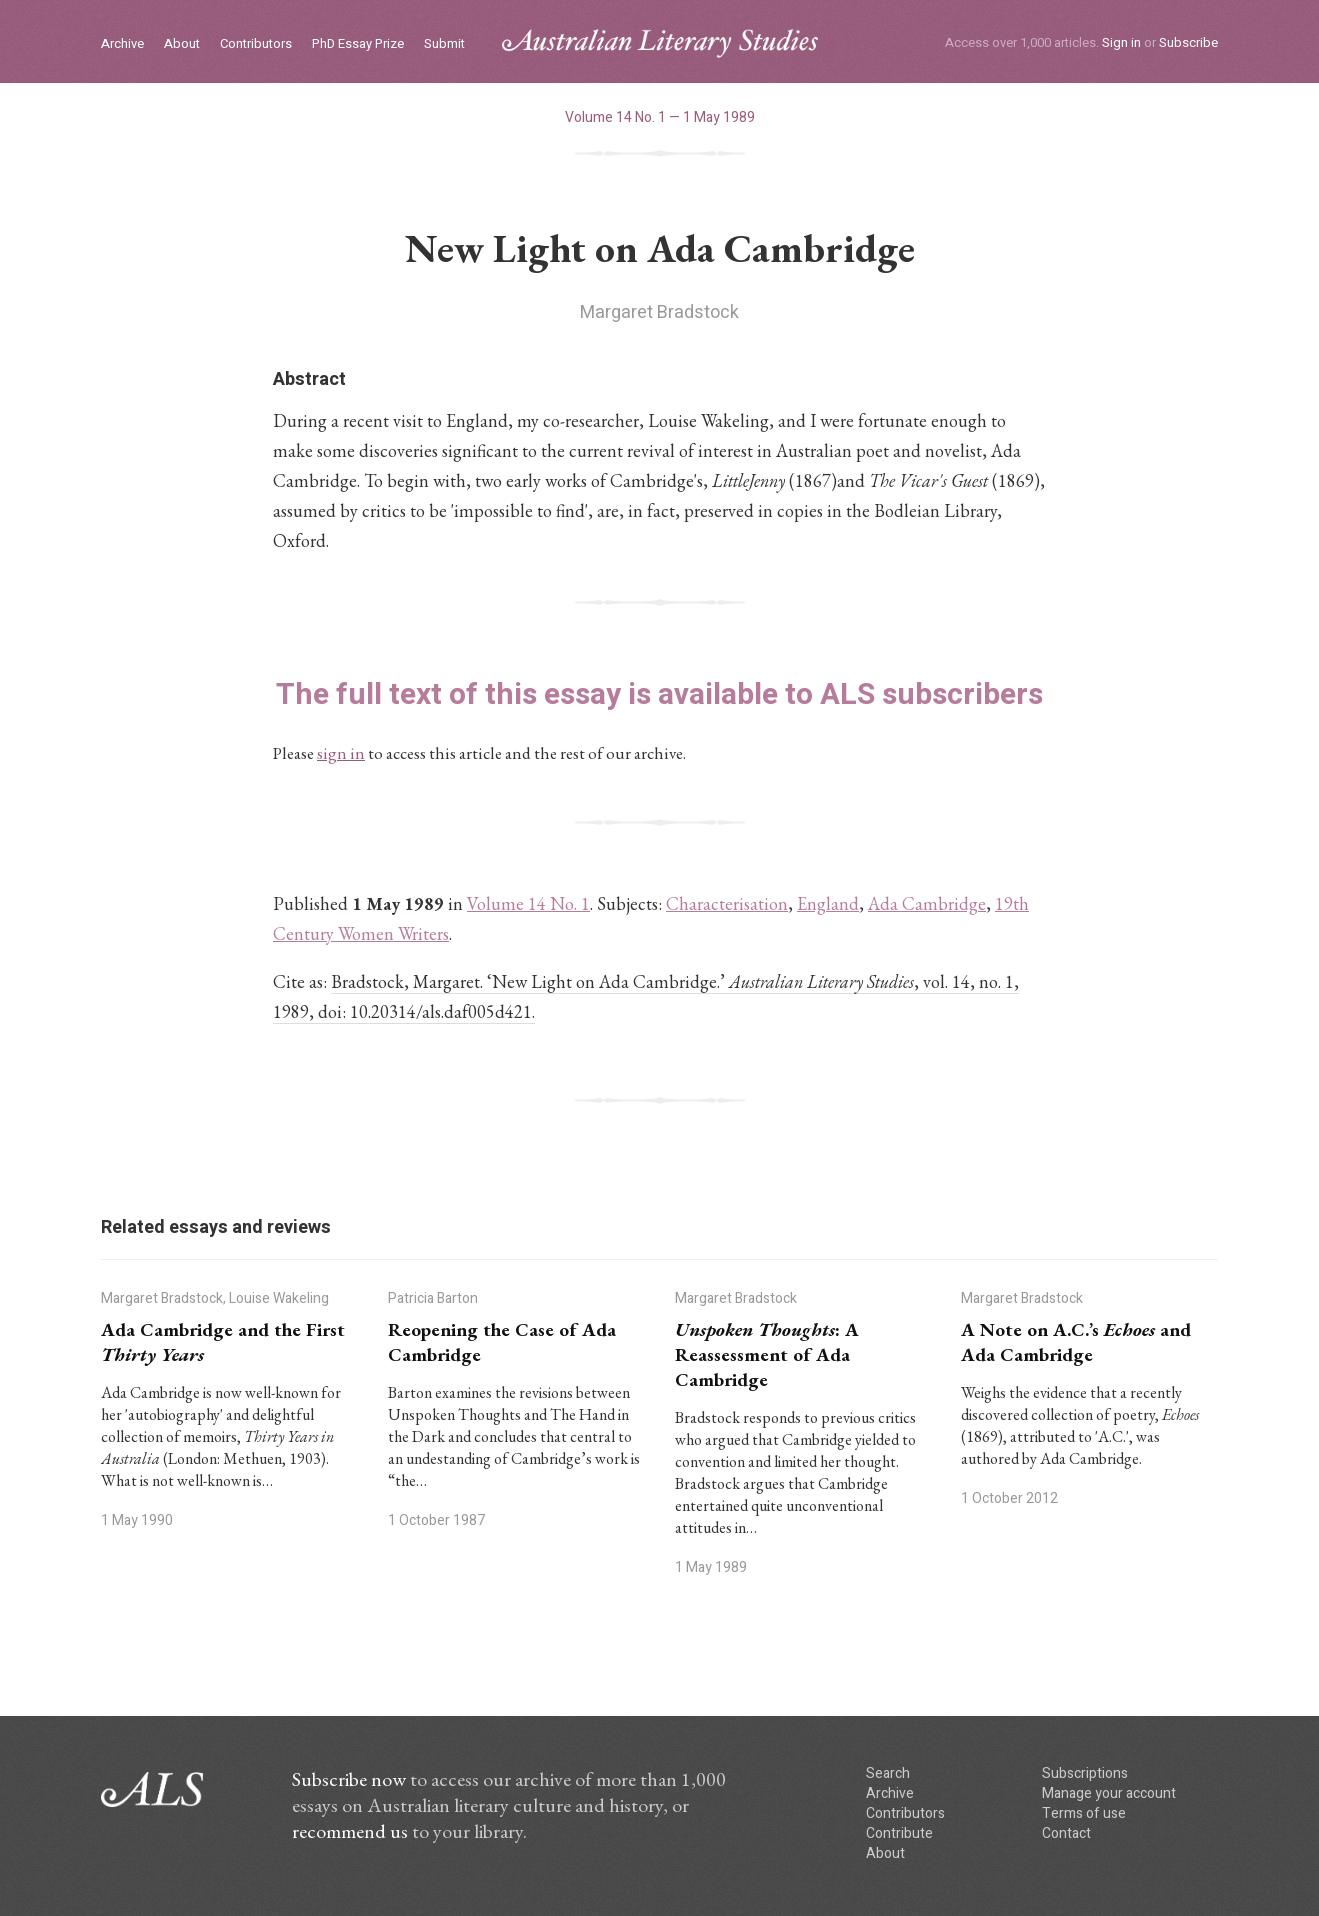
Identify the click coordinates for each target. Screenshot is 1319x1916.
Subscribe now (349, 1779)
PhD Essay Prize (358, 44)
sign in (341, 753)
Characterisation (727, 903)
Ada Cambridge (927, 903)
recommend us (350, 1831)
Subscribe (1188, 42)
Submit (444, 44)
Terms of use (1084, 1813)
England (828, 903)
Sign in (1121, 42)
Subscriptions (1085, 1773)
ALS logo (660, 43)
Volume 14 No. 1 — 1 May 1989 (660, 117)
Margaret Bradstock (659, 312)
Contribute (899, 1833)
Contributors (256, 44)
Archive (122, 44)
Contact (1066, 1833)
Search (888, 1773)
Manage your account (1109, 1793)
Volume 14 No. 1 (528, 903)
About (182, 44)
